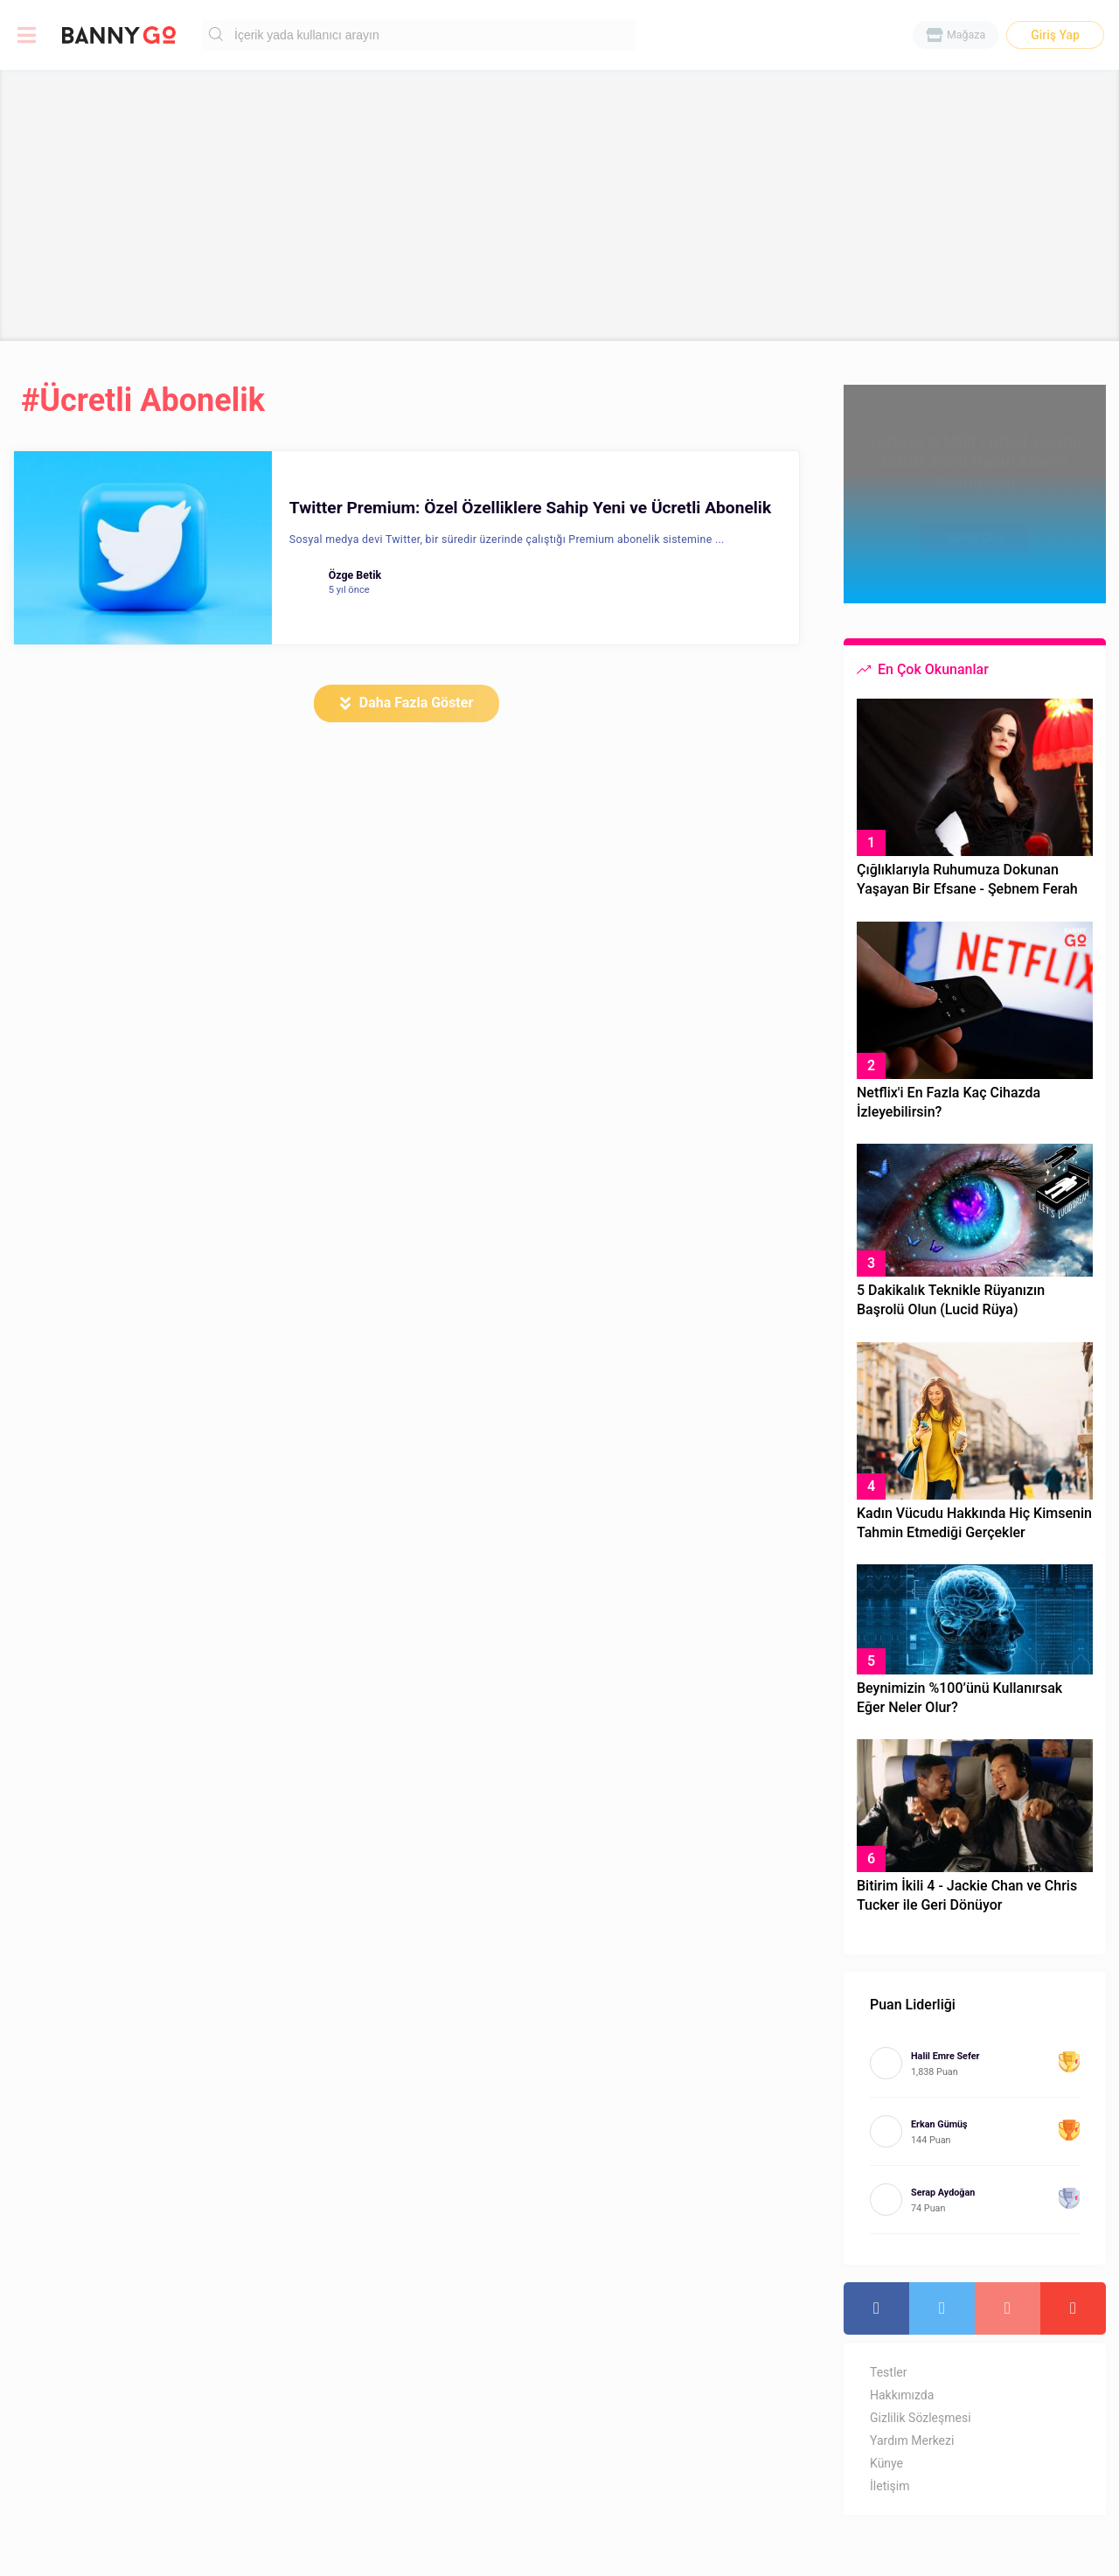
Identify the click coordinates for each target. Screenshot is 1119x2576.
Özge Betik (355, 575)
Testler (888, 2372)
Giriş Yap (1055, 35)
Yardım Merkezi (912, 2440)
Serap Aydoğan (943, 2192)
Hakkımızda (902, 2395)
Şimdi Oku (975, 529)
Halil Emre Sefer (945, 2056)
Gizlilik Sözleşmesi (920, 2418)
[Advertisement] (559, 205)
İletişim (890, 2486)
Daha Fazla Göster (416, 703)
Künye (886, 2463)
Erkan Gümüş (939, 2124)
